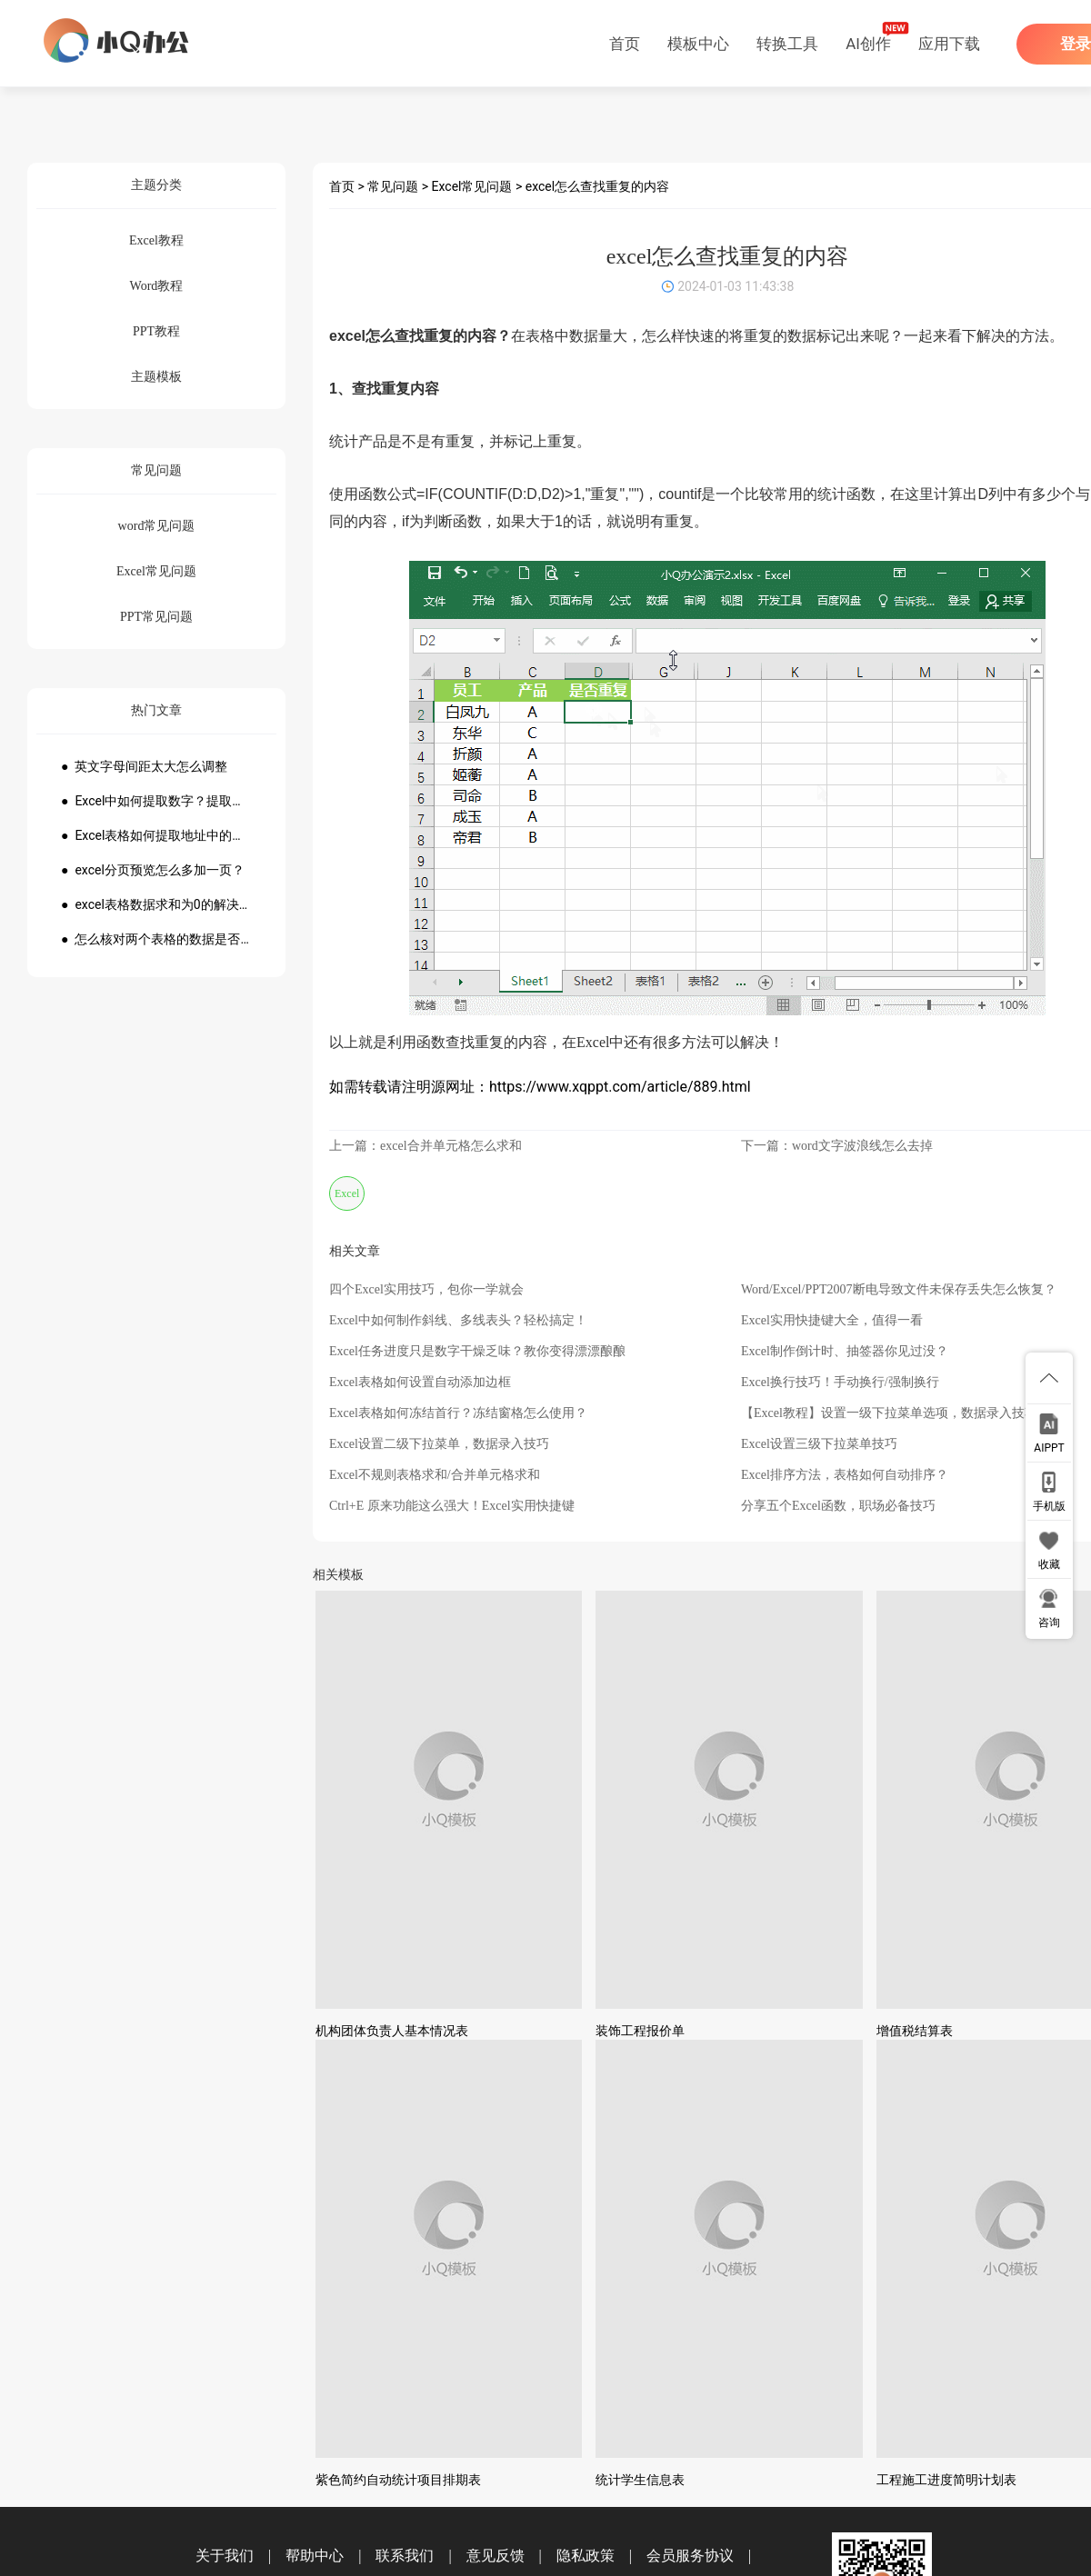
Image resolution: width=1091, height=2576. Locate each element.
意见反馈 (495, 2555)
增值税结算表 (914, 2030)
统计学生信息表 (640, 2479)
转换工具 (787, 44)
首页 (624, 44)
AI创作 (868, 44)
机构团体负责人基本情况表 (391, 2030)
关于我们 (224, 2555)
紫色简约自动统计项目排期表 (398, 2479)
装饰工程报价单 (640, 2030)
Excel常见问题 (472, 186)
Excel (347, 1193)
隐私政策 (585, 2555)
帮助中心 (314, 2555)
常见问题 (392, 186)
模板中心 (698, 44)
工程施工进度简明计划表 (946, 2479)
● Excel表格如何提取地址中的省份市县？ (156, 835)
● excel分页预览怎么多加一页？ (153, 870)
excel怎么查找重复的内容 (597, 186)
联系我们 (404, 2555)
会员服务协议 (690, 2555)
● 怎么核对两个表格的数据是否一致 (156, 939)
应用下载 (949, 44)
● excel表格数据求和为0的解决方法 (156, 904)
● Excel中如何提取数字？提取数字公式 (156, 801)
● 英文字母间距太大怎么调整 (144, 766)
